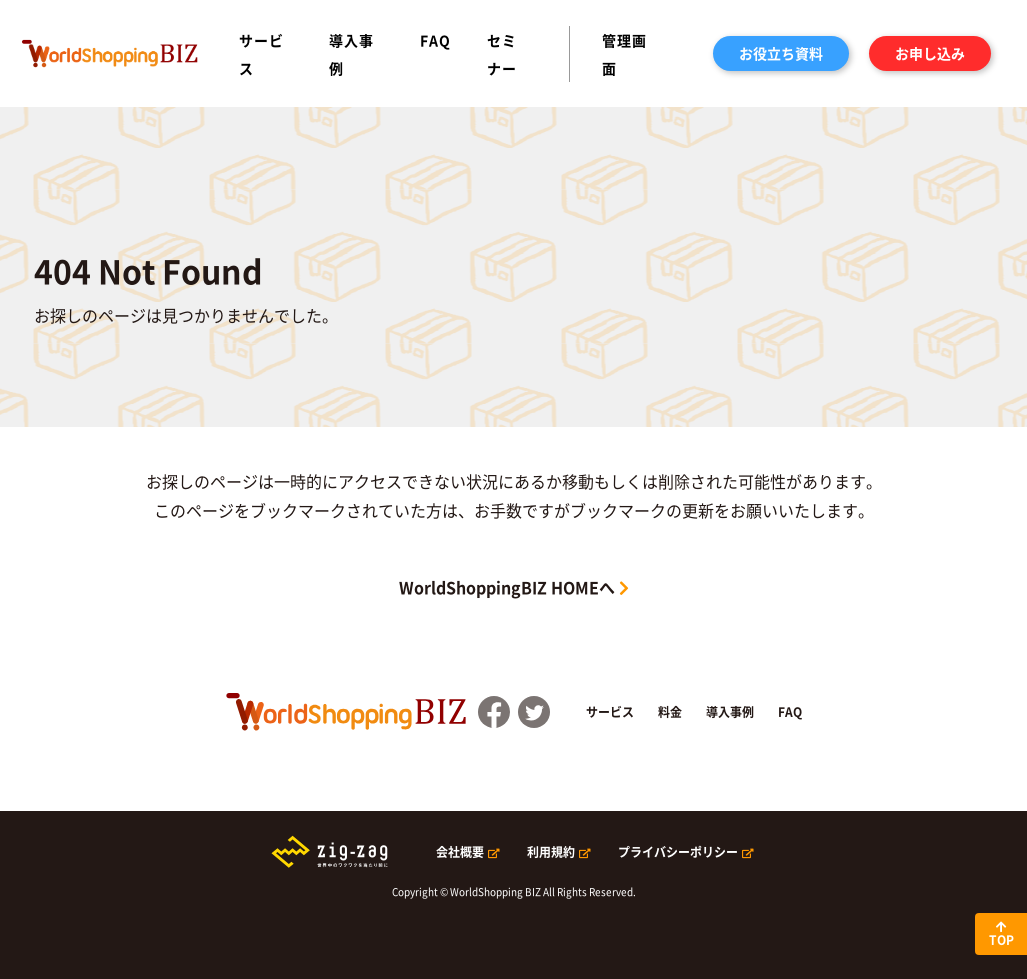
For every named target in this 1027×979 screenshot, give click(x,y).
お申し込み (930, 53)
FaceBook (494, 712)
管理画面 (624, 54)
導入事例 (351, 54)
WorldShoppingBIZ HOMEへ (507, 587)
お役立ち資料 (781, 53)
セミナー (502, 54)
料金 (670, 712)
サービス (261, 54)
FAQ (435, 40)
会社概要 (460, 852)
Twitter (534, 712)
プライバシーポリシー (678, 852)
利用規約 (551, 852)
